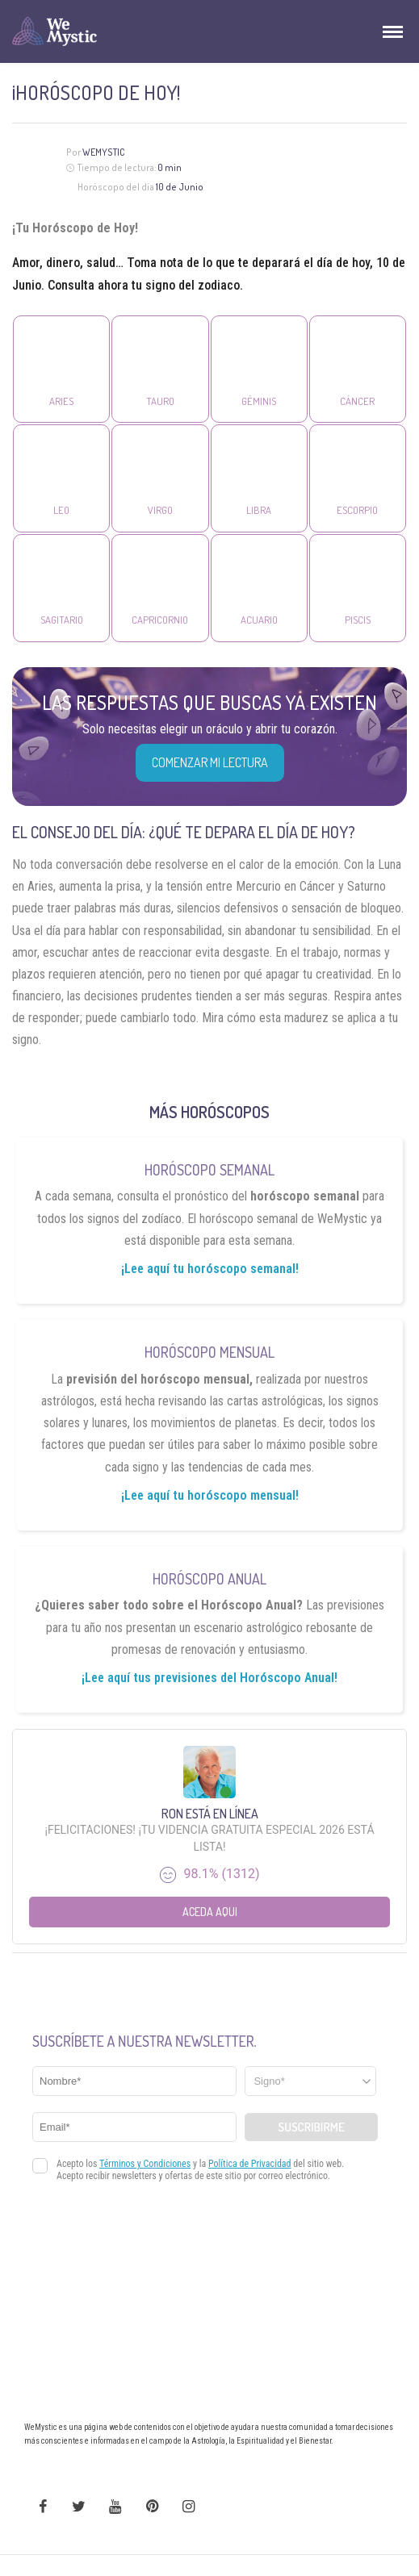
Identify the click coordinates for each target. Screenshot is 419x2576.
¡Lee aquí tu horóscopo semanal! (210, 1268)
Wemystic (103, 152)
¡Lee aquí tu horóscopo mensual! (210, 1495)
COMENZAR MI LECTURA (210, 762)
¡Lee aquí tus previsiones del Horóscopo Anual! (209, 1677)
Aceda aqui (209, 1911)
